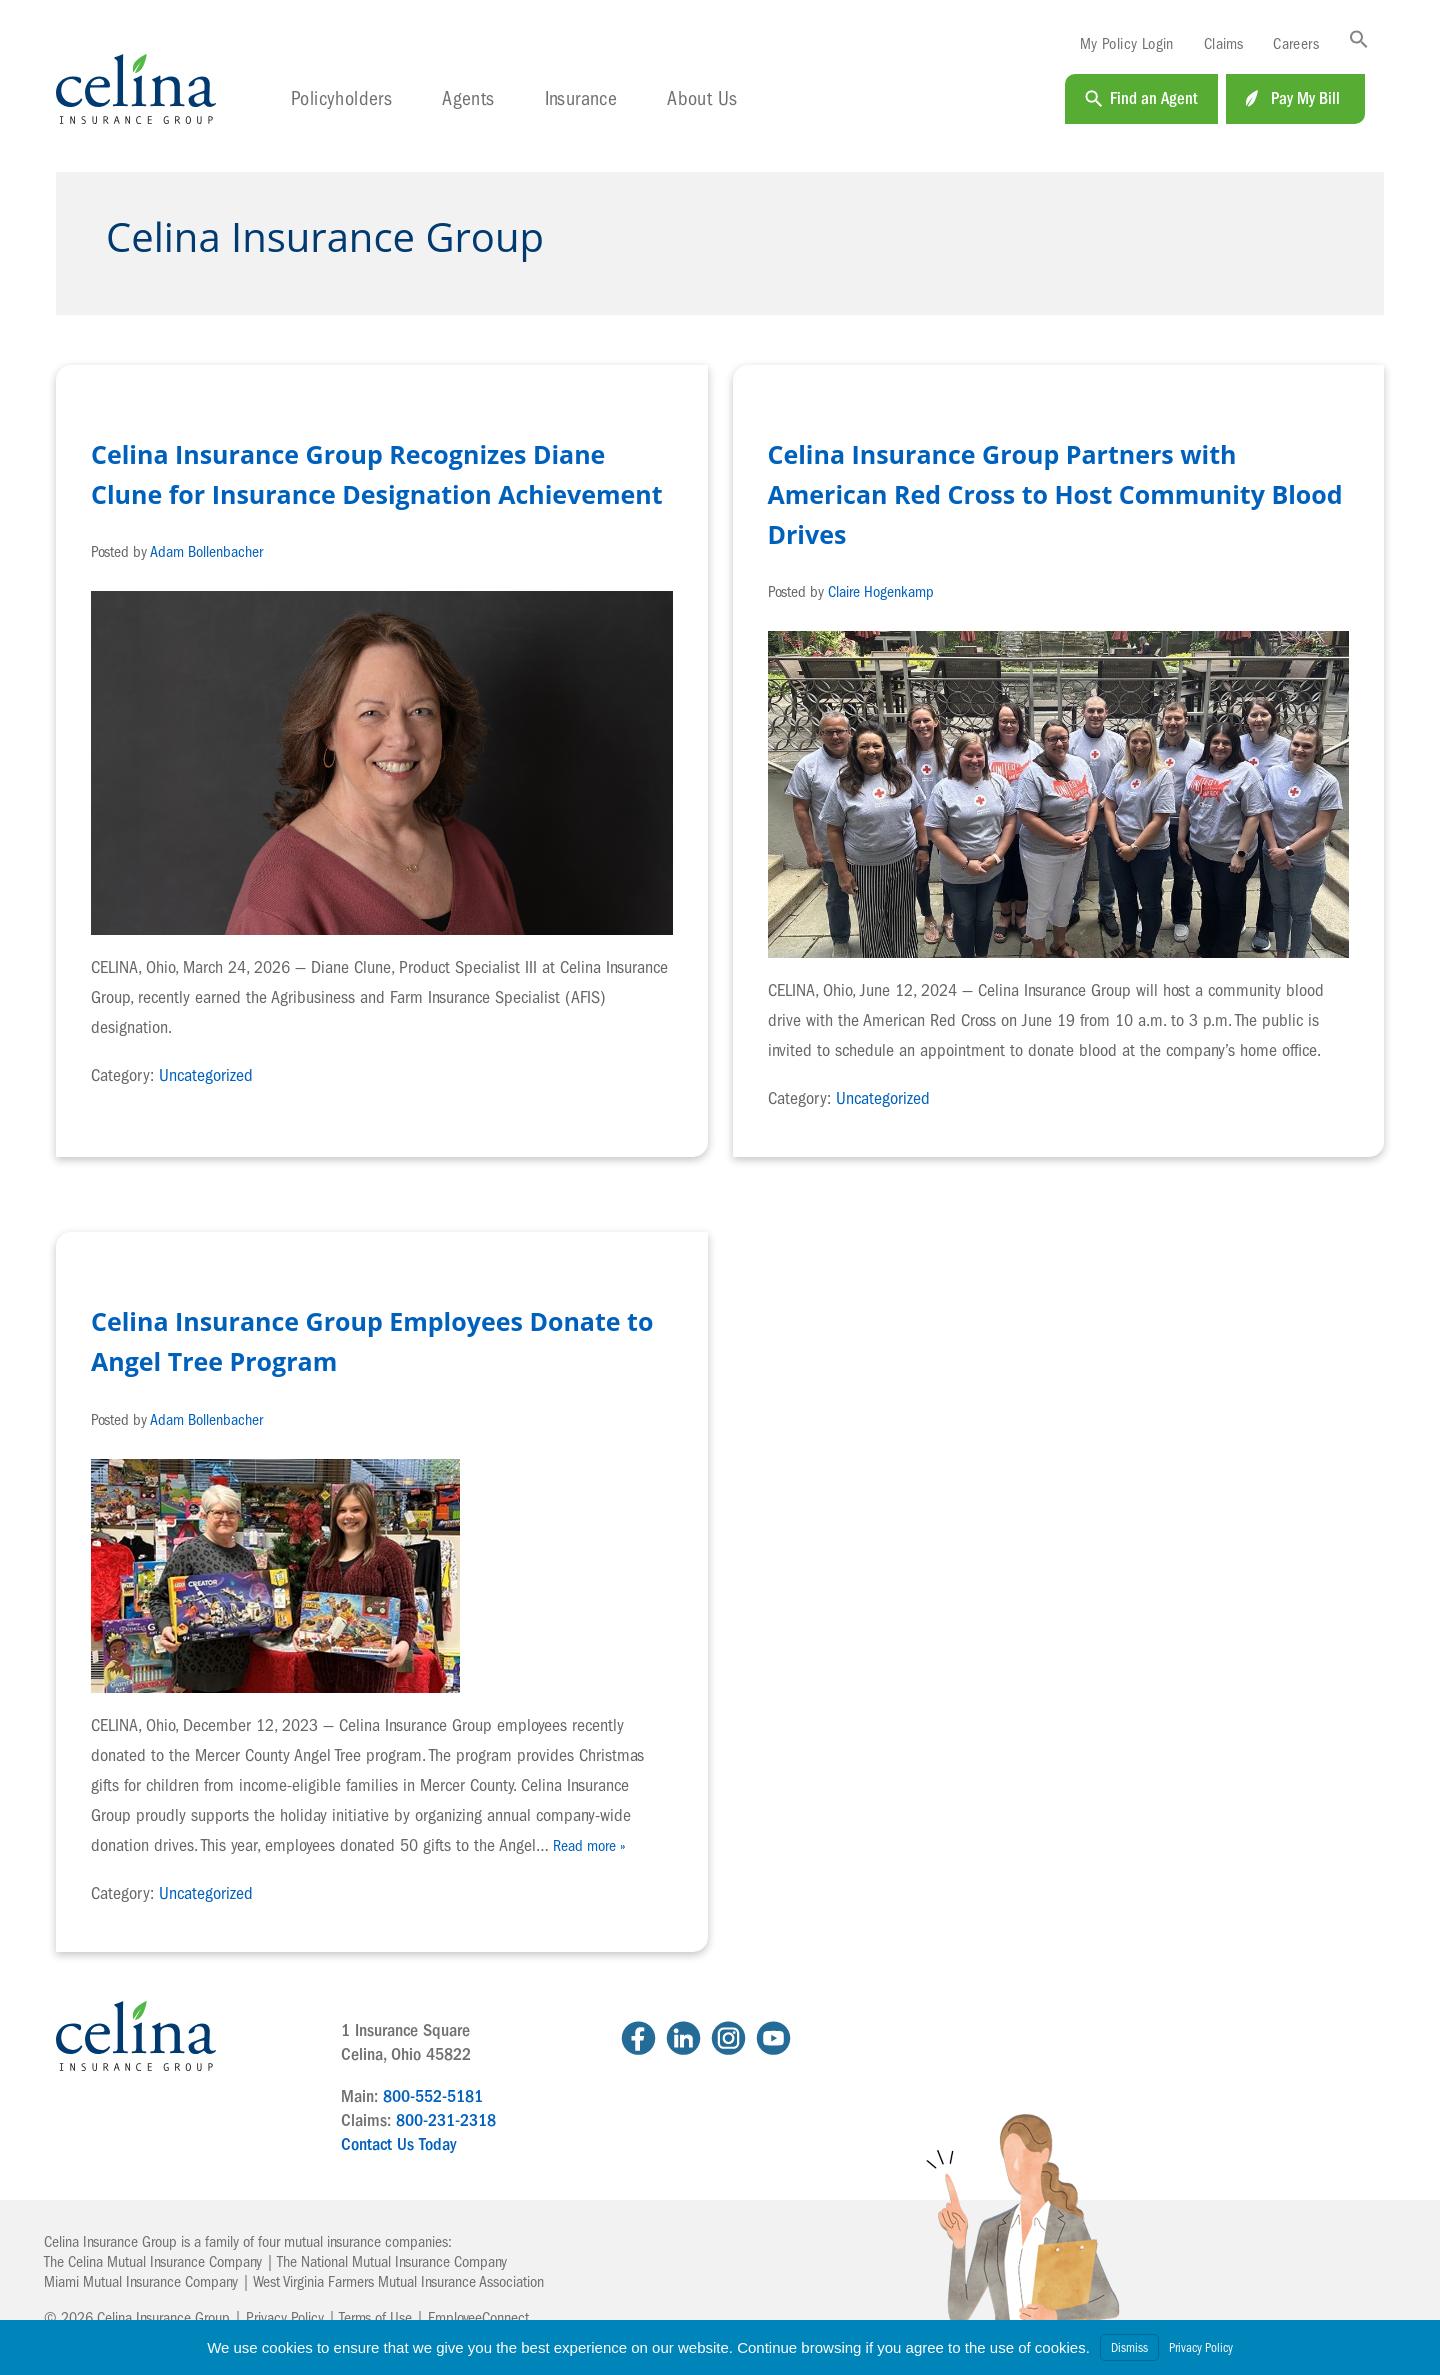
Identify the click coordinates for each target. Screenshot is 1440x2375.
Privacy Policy (285, 2318)
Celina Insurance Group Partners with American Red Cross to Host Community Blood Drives (1055, 494)
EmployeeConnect (478, 2318)
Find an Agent (1154, 98)
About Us (702, 98)
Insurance (581, 98)
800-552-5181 (433, 2096)
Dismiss (1129, 2347)
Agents (468, 98)
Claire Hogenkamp (881, 592)
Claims (1223, 44)
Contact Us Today (398, 2144)
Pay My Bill (1305, 98)
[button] (1359, 40)
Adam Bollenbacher (206, 552)
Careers (1296, 44)
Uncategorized (206, 1075)
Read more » (589, 1846)
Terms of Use (375, 2318)
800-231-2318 (446, 2120)
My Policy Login (1127, 44)
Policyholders (341, 98)
